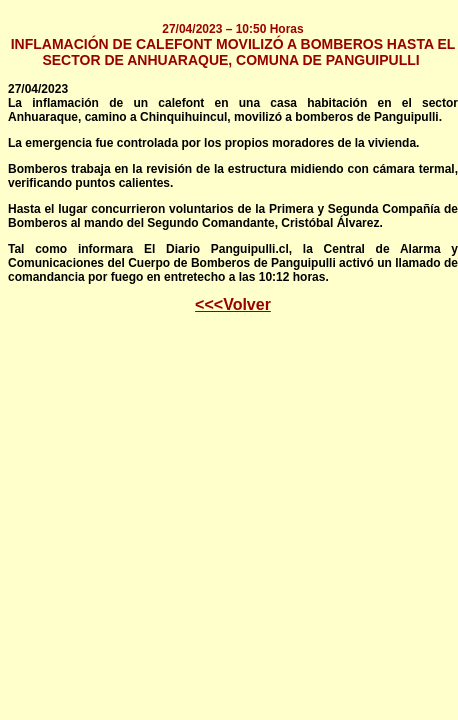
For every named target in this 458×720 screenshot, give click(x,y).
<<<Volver (233, 304)
